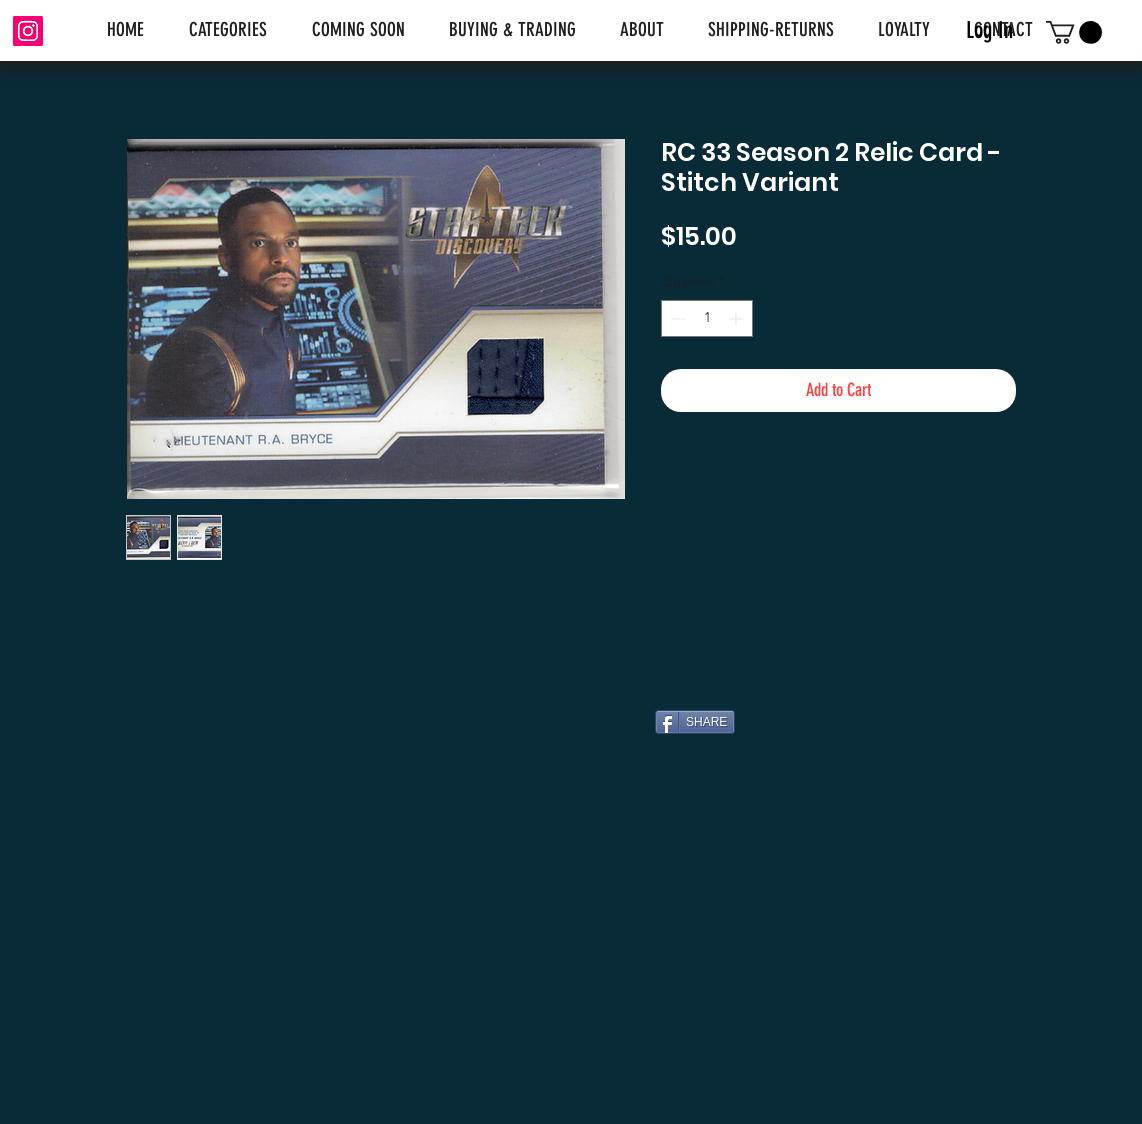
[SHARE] (695, 722)
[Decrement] (676, 318)
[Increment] (737, 318)
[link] (1074, 32)
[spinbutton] (707, 318)
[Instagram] (28, 31)
